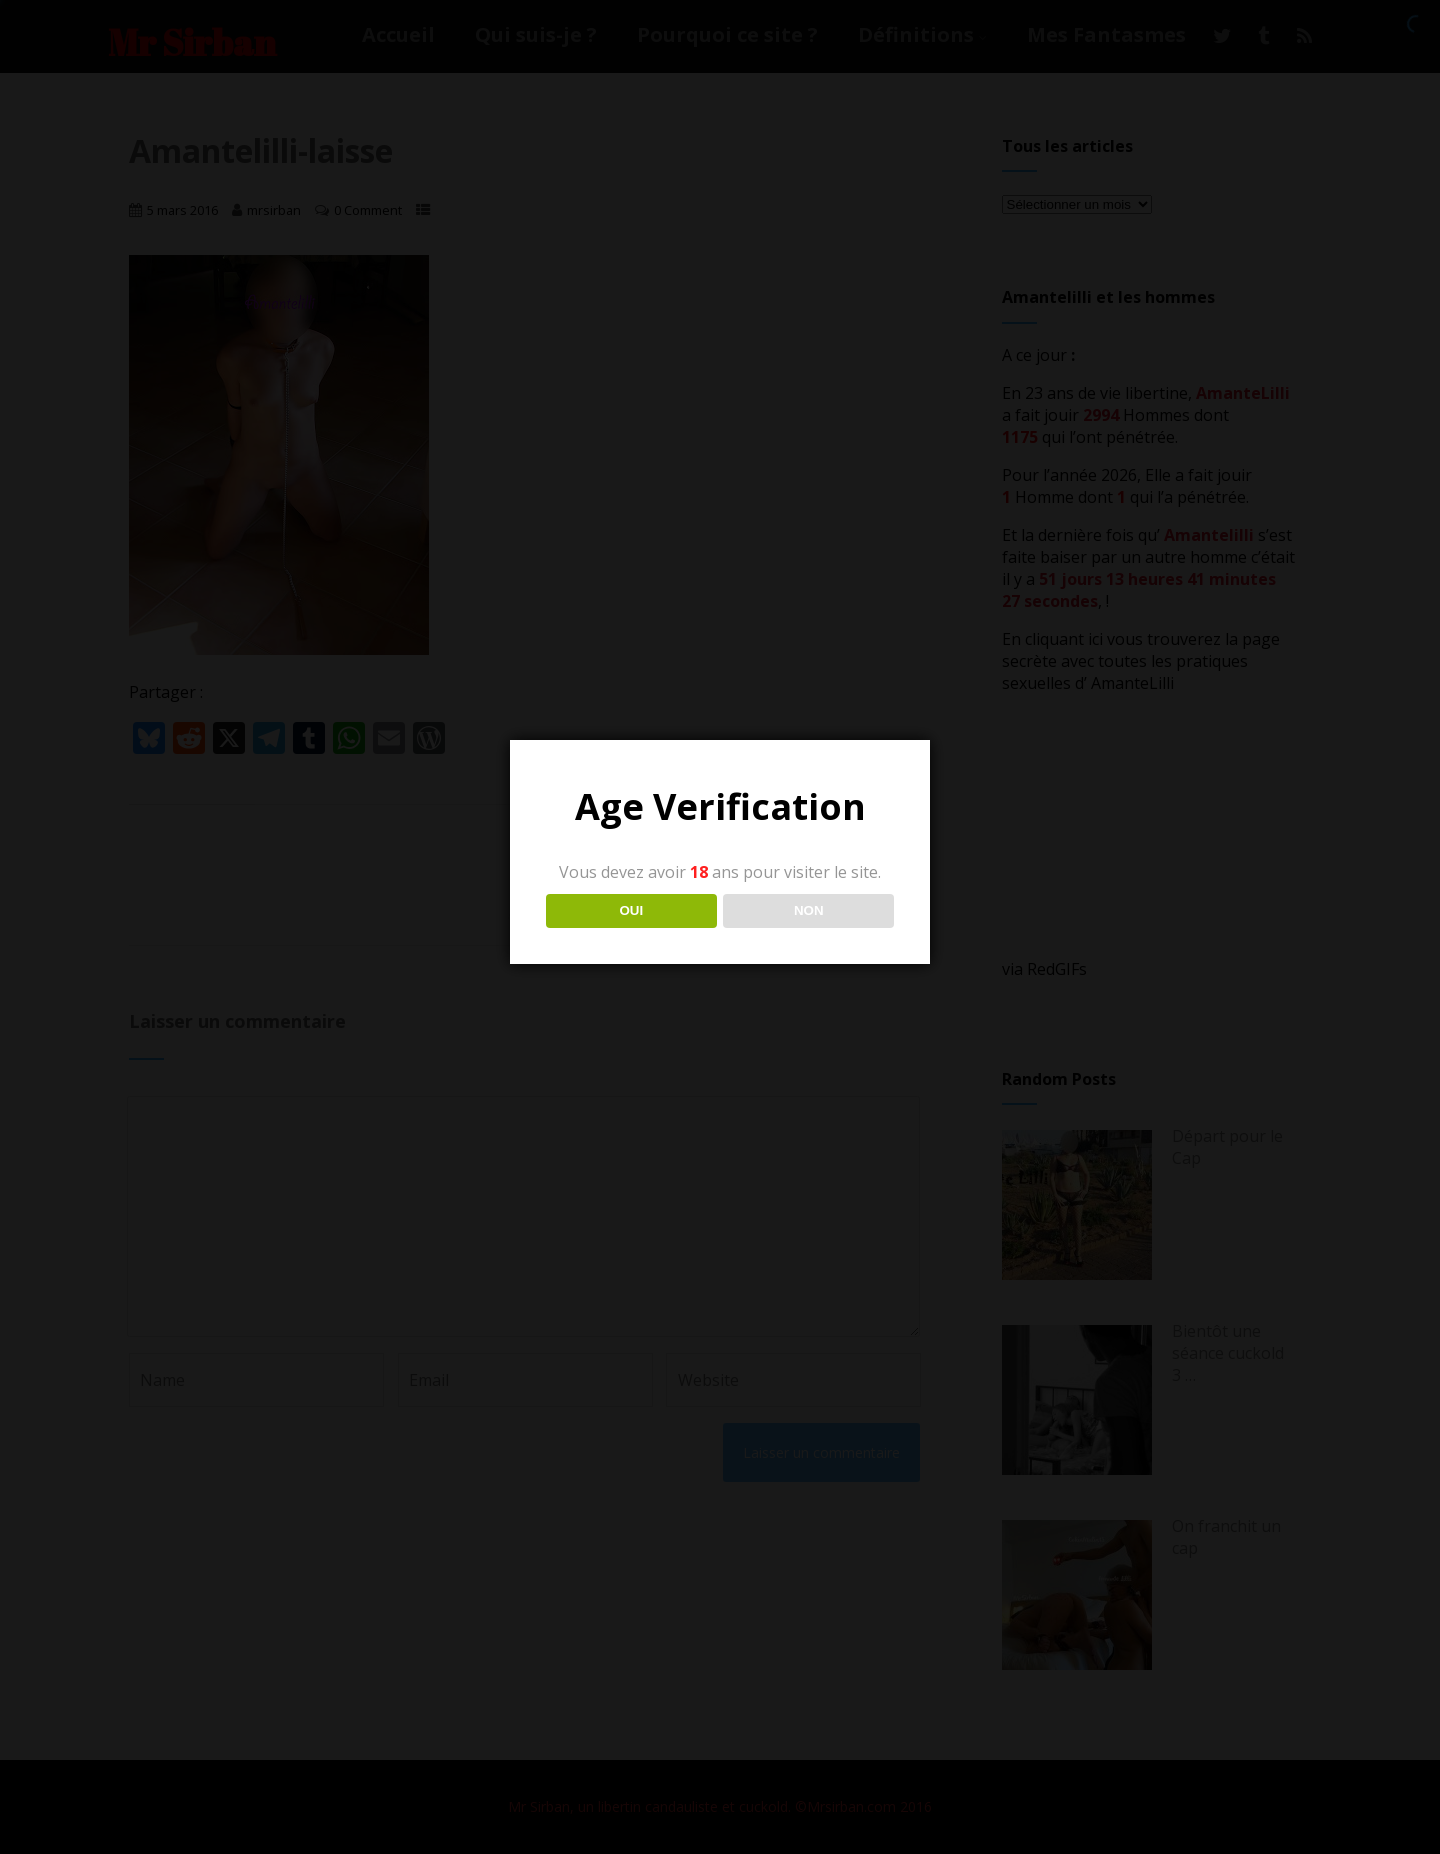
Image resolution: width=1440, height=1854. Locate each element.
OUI (631, 910)
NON (809, 910)
